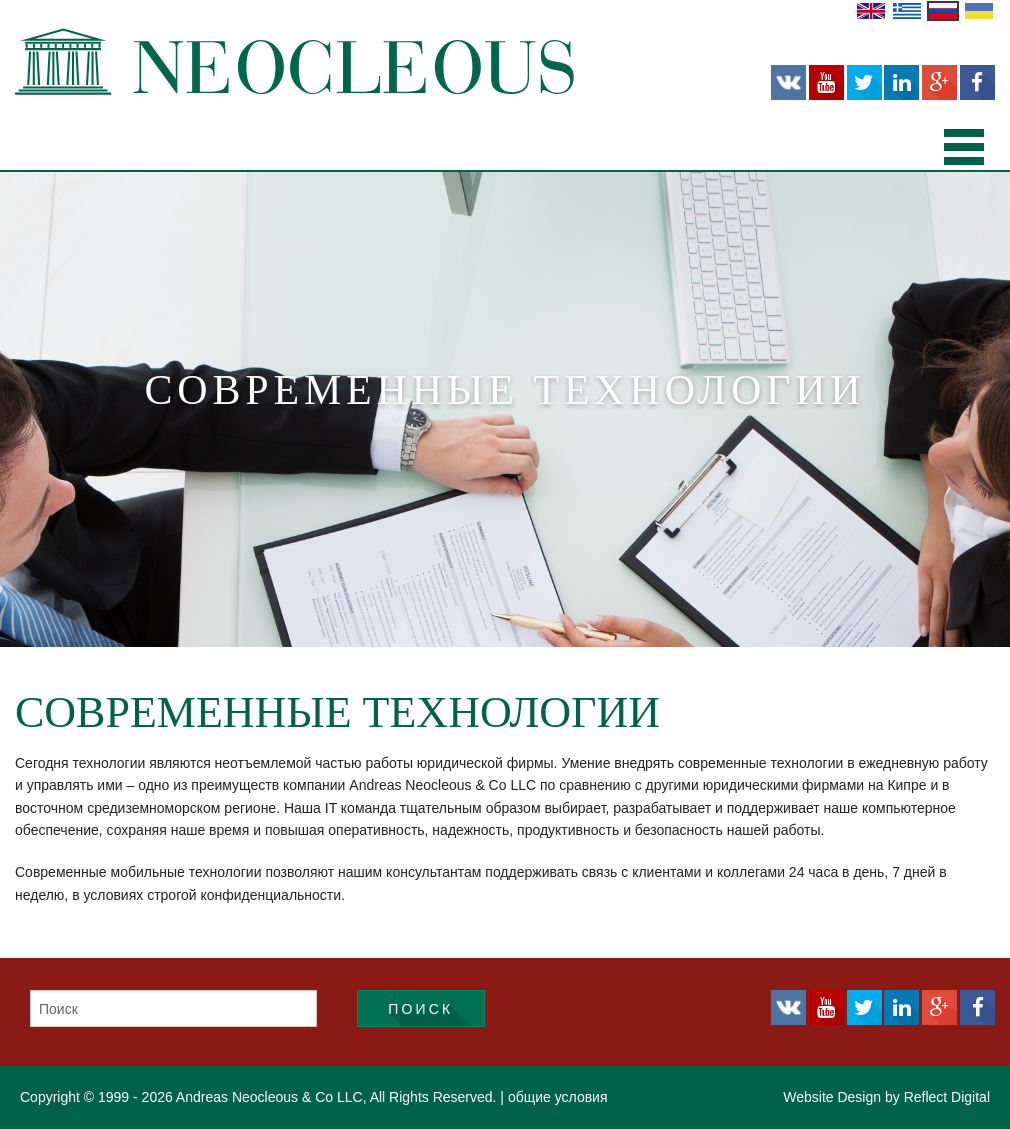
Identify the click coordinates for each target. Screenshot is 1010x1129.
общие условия (558, 1097)
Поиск (420, 1009)
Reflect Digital (947, 1097)
